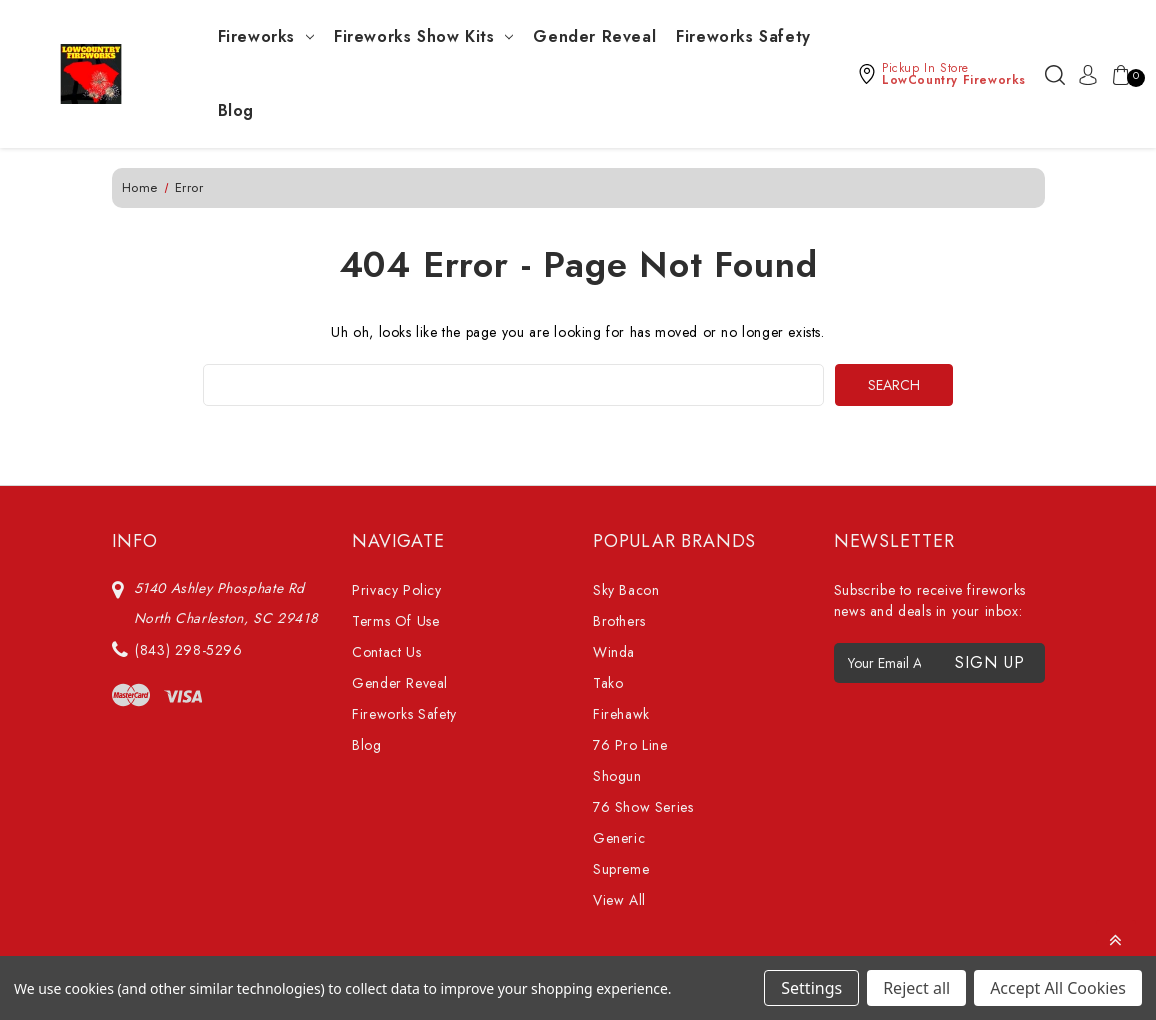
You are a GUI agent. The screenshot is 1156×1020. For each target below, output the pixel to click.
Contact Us (386, 652)
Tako (608, 683)
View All (619, 900)
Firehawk (621, 714)
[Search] (1055, 74)
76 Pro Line (630, 745)
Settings (811, 988)
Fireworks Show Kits (423, 36)
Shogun (617, 776)
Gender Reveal (594, 36)
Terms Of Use (395, 621)
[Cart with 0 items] (1117, 74)
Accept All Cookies (1058, 988)
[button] (941, 74)
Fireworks (266, 36)
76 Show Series (643, 807)
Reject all (916, 988)
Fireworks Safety (743, 36)
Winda (614, 652)
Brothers (619, 621)
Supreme (621, 869)
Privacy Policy (396, 590)
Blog (236, 110)
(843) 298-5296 (188, 650)
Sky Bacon (626, 590)
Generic (619, 838)
